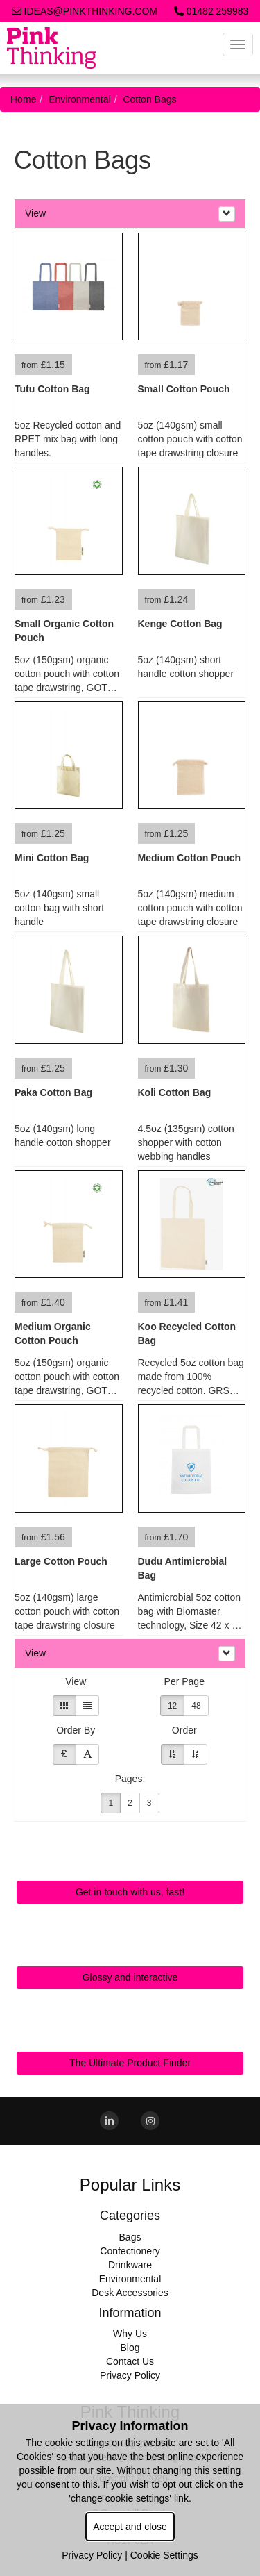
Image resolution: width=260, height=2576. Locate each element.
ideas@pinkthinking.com (84, 11)
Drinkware (130, 2264)
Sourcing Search (129, 2030)
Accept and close (130, 2526)
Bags (130, 2237)
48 (195, 1706)
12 (172, 1706)
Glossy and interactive (130, 1977)
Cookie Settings (164, 2555)
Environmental (80, 99)
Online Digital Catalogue (129, 1945)
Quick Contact (130, 1859)
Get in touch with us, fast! (130, 1891)
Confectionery (129, 2251)
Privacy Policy (130, 2375)
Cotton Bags (149, 99)
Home (23, 99)
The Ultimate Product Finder (130, 2062)
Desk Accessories (130, 2292)
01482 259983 (211, 11)
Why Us (130, 2333)
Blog (129, 2347)
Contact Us (130, 2361)
